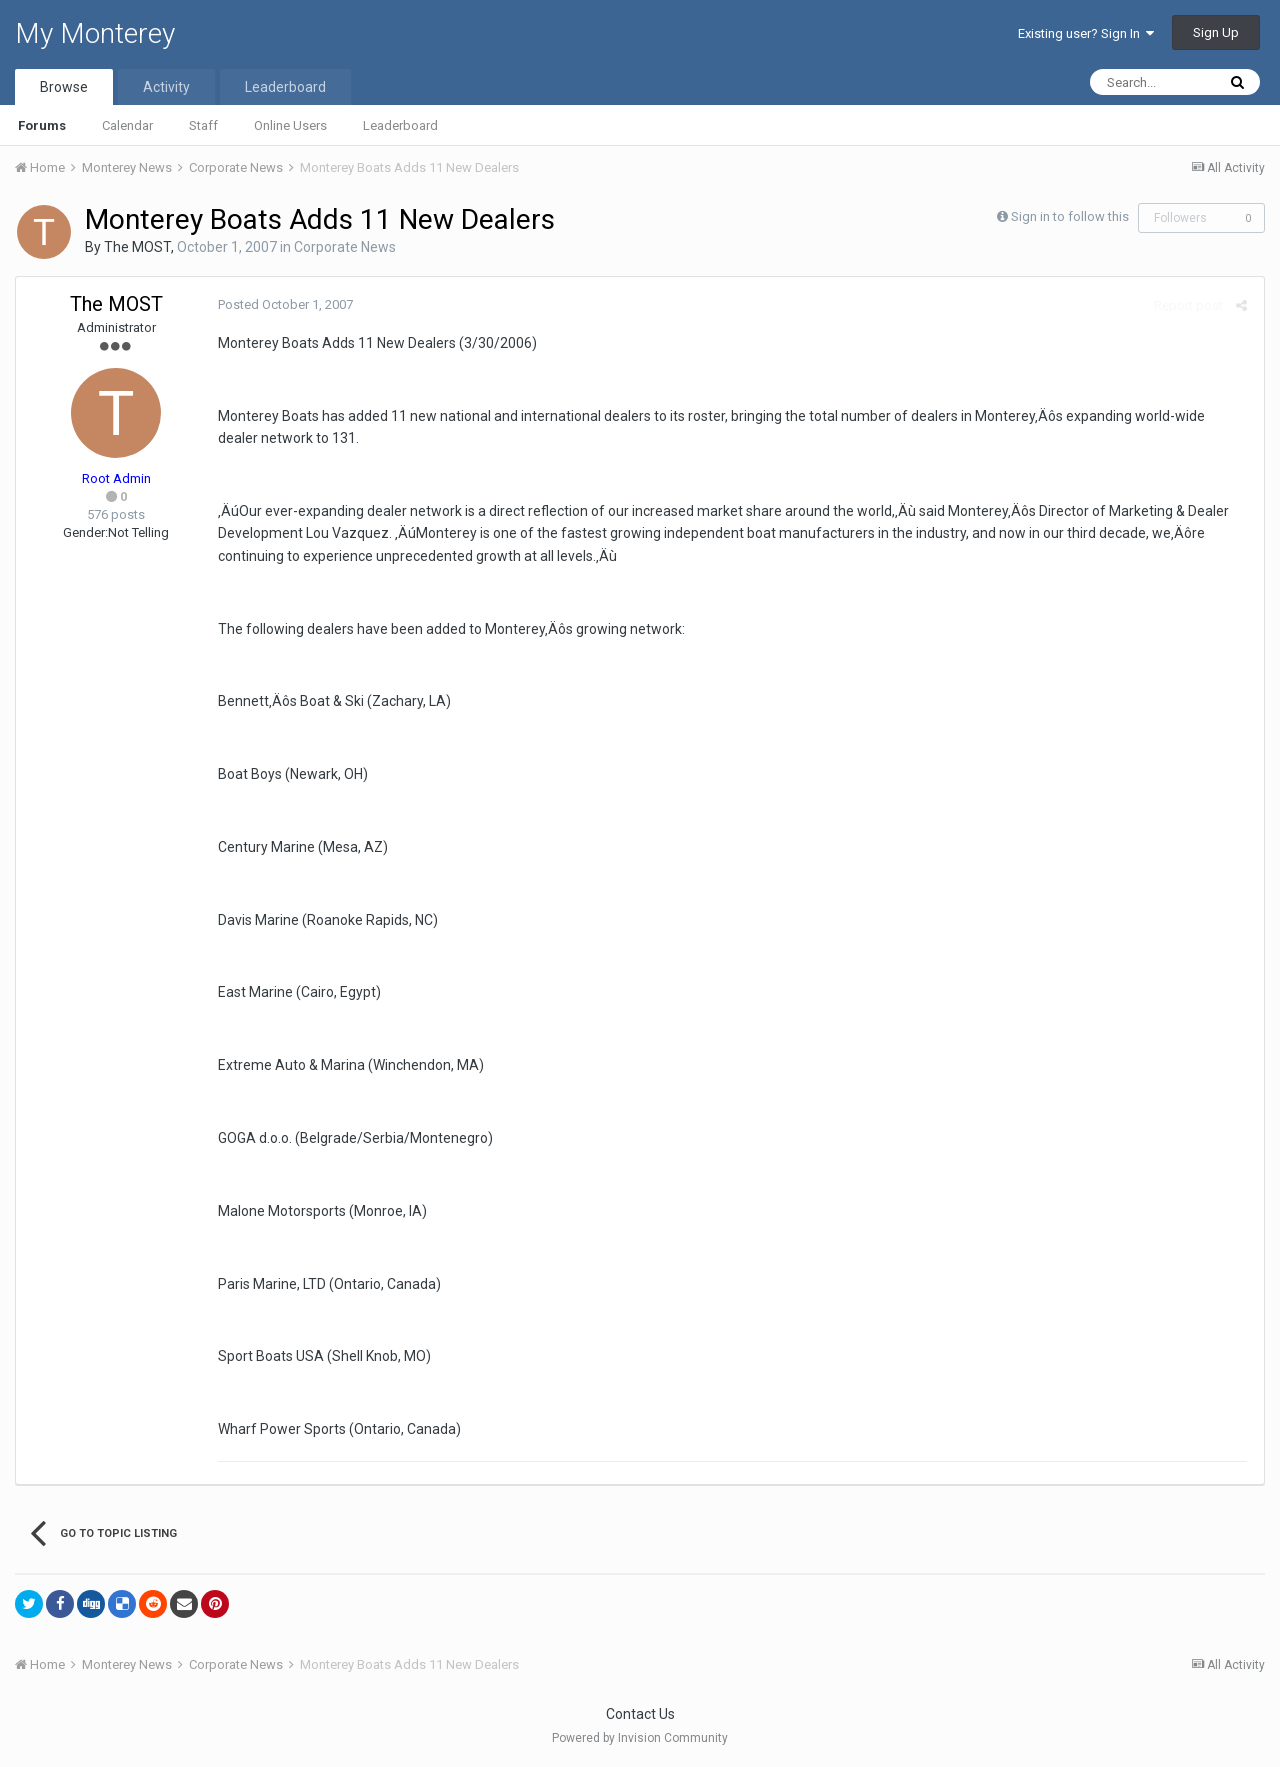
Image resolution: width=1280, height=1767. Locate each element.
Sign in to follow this (1070, 216)
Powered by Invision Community (640, 1738)
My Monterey (95, 33)
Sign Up (1216, 32)
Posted (283, 304)
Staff (203, 125)
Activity (166, 87)
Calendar (127, 125)
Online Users (290, 125)
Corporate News (345, 247)
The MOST (137, 247)
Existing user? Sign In (1086, 33)
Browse (64, 87)
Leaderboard (400, 125)
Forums (42, 125)
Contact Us (640, 1714)
